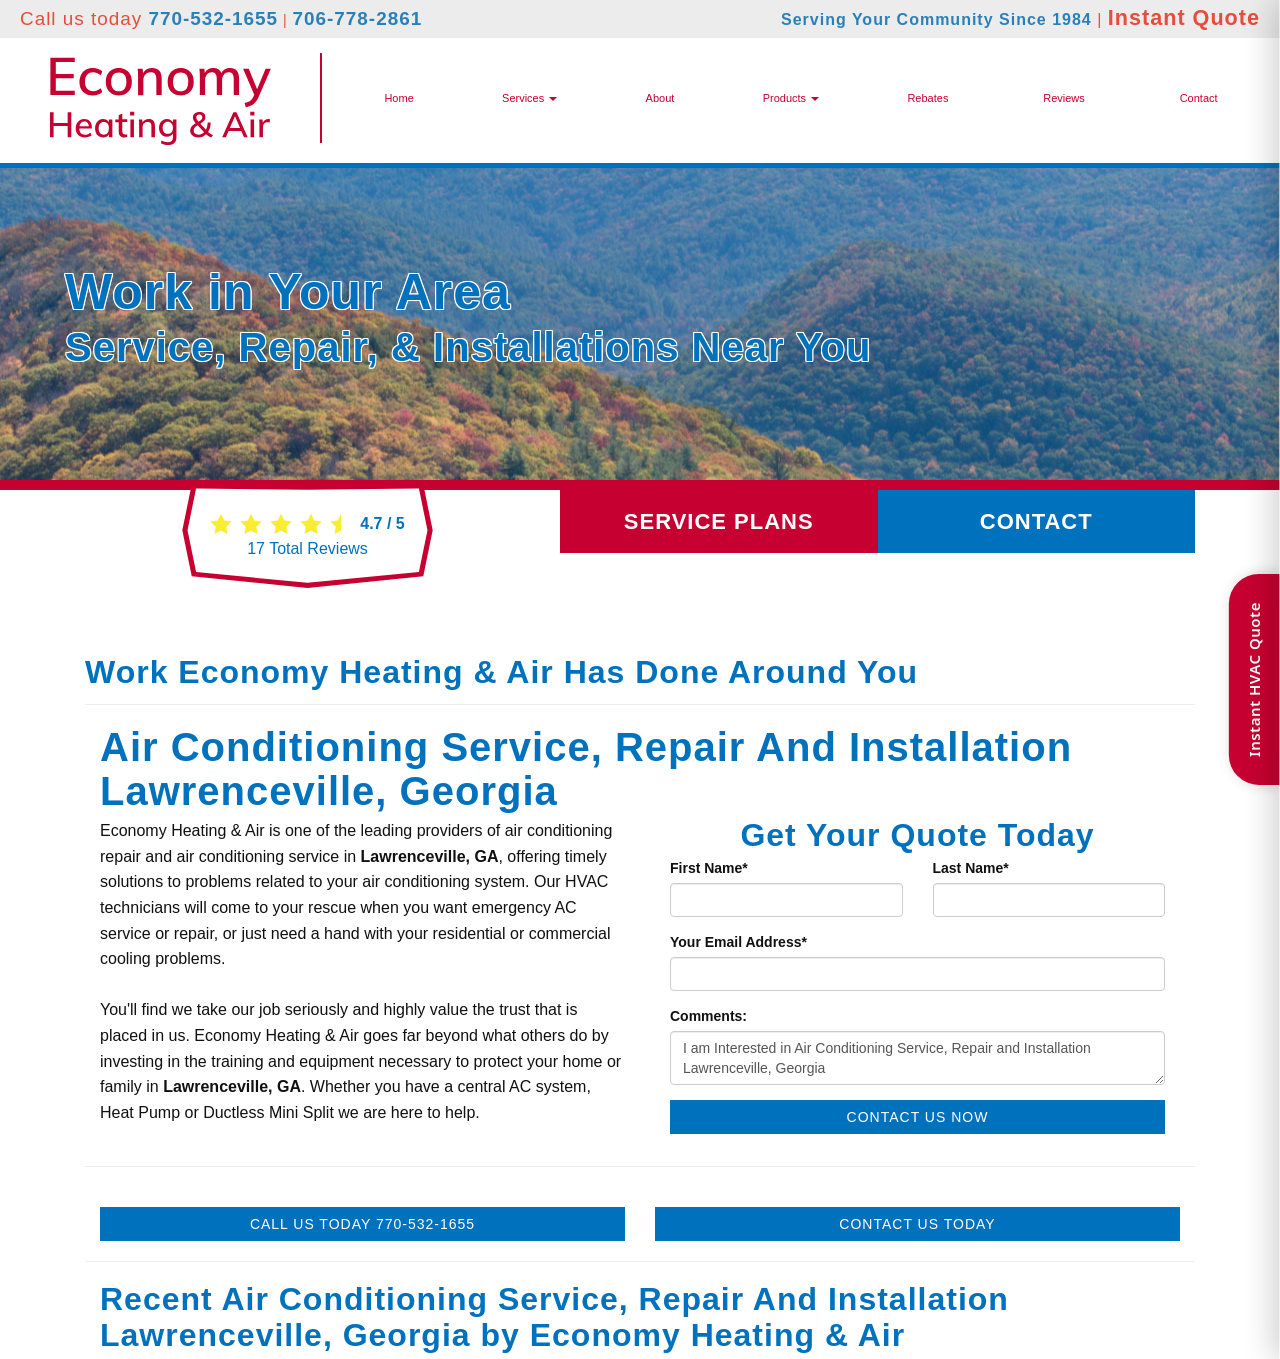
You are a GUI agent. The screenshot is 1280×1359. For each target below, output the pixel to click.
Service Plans (719, 521)
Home (398, 98)
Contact (1199, 98)
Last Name (971, 868)
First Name (709, 868)
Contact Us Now (918, 1117)
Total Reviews (307, 548)
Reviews (1064, 98)
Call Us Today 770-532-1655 (362, 1224)
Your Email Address (738, 942)
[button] (791, 98)
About (660, 98)
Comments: (708, 1016)
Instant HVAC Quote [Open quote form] (1254, 679)
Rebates (927, 98)
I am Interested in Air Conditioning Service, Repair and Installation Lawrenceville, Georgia (917, 1058)
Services (529, 98)
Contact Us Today (917, 1224)
